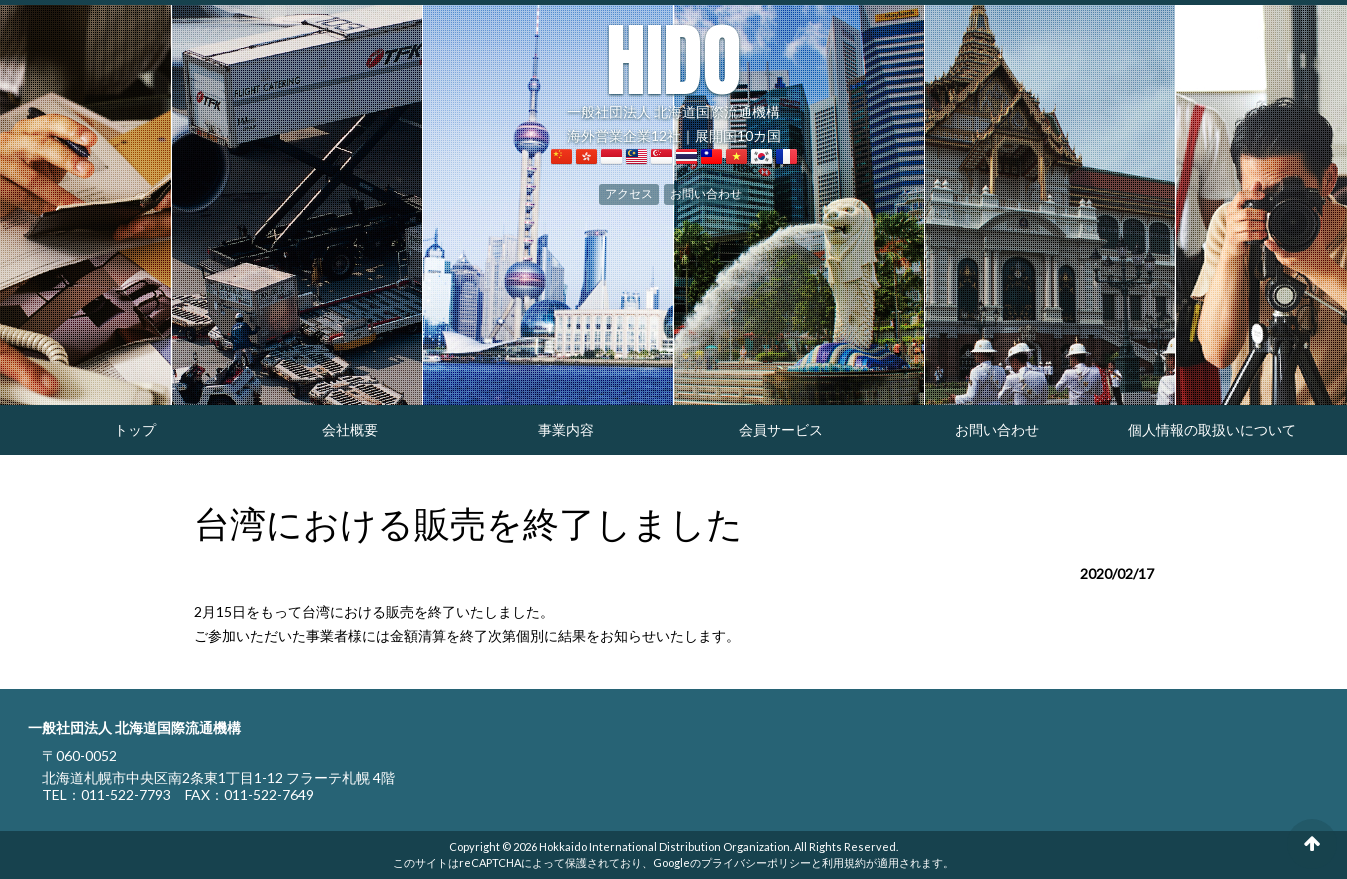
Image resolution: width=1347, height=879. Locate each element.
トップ (135, 429)
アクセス (629, 193)
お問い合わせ (706, 193)
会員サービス (781, 429)
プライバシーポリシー (756, 862)
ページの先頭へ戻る (1312, 844)
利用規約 (844, 862)
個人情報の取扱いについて (1212, 429)
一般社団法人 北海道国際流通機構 (673, 70)
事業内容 (566, 429)
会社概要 (350, 429)
